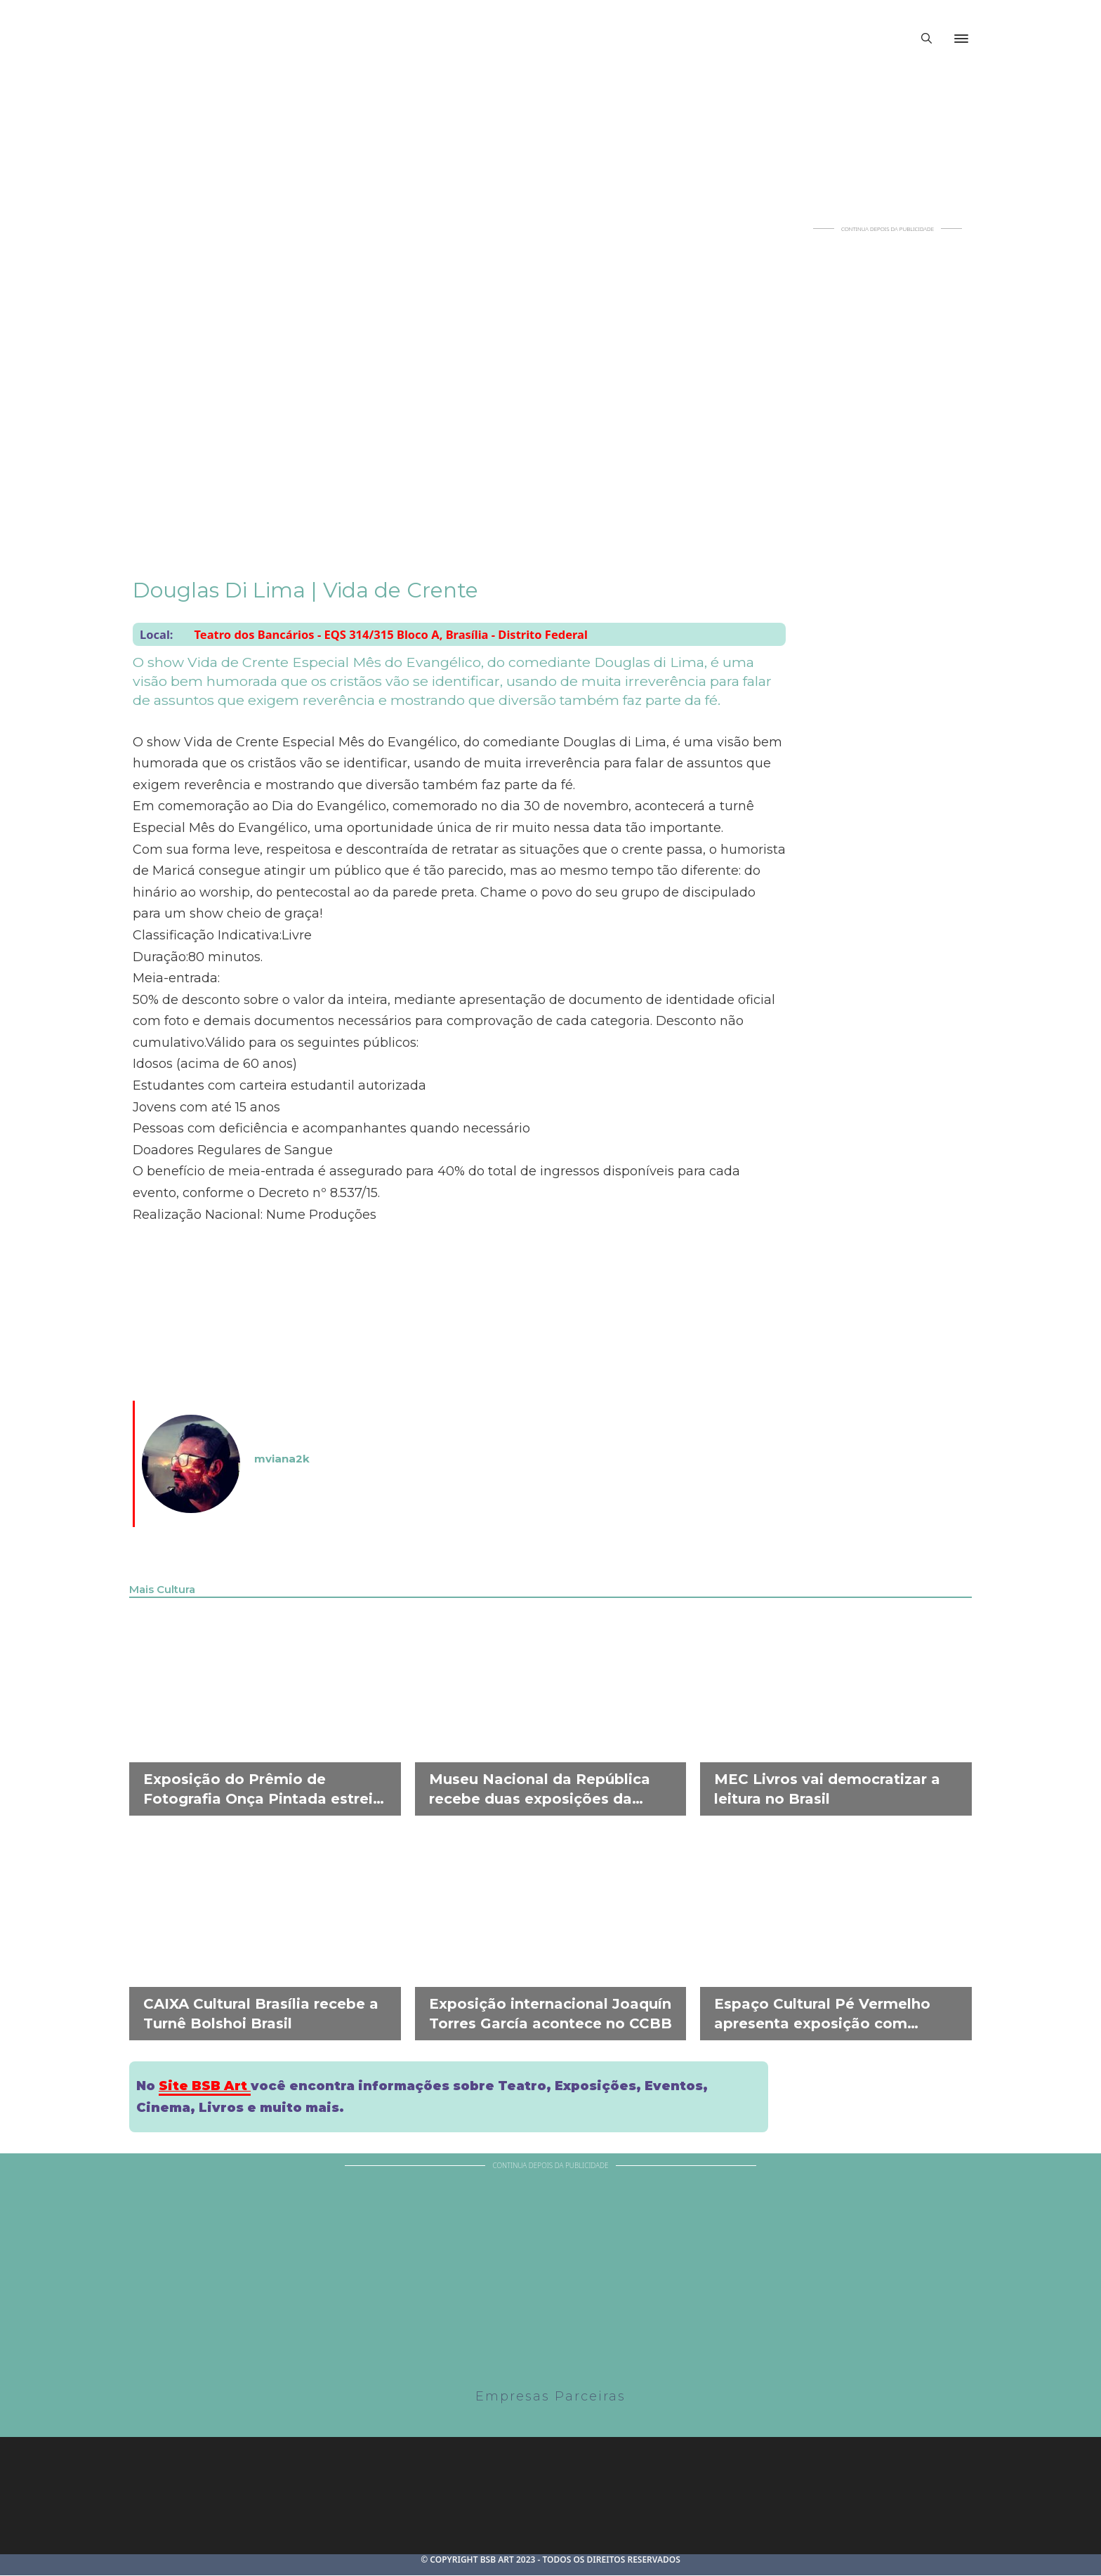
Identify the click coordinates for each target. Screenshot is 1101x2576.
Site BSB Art (205, 2086)
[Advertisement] (887, 443)
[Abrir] (961, 38)
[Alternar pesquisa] (926, 39)
